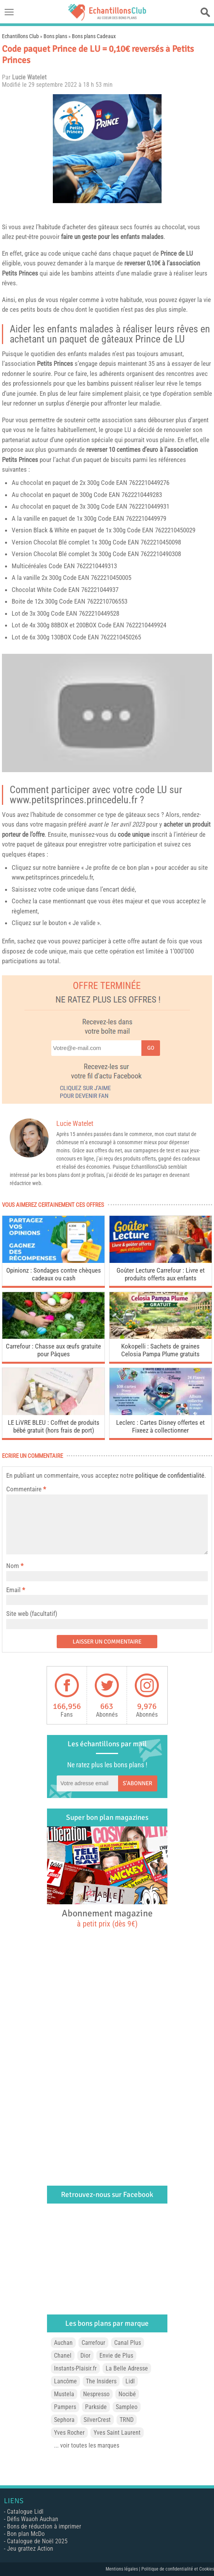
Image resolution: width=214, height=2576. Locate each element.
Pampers (65, 2407)
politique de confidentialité (169, 1475)
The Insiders (101, 2381)
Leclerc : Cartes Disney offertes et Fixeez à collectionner (160, 1426)
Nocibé (127, 2394)
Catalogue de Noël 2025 (37, 2541)
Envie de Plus (116, 2355)
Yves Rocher (69, 2432)
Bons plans (55, 36)
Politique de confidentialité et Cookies (177, 2569)
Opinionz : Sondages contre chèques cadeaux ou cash (53, 1274)
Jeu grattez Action (30, 2548)
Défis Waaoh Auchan (32, 2519)
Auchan (63, 2342)
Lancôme (65, 2381)
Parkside (96, 2407)
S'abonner (137, 1783)
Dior (85, 2355)
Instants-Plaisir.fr (75, 2368)
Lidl (130, 2381)
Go (150, 1048)
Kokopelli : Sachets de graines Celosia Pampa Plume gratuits (160, 1350)
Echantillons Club (20, 36)
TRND (127, 2419)
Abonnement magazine (107, 1917)
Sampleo (126, 2407)
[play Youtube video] (107, 713)
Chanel (62, 2355)
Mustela (64, 2394)
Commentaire (26, 1489)
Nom (12, 1566)
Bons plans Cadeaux (94, 36)
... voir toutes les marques (86, 2445)
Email (13, 1590)
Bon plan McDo (26, 2533)
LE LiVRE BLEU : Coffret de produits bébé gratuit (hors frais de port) (53, 1426)
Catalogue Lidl (25, 2511)
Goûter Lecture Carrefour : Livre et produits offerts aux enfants (161, 1274)
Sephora (64, 2419)
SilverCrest (97, 2419)
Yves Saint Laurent (117, 2432)
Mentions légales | (123, 2569)
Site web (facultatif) (31, 1613)
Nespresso (96, 2394)
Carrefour (93, 2342)
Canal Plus (127, 2342)
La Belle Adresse (127, 2368)
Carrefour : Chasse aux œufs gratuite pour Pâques (53, 1350)
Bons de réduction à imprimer (44, 2526)
